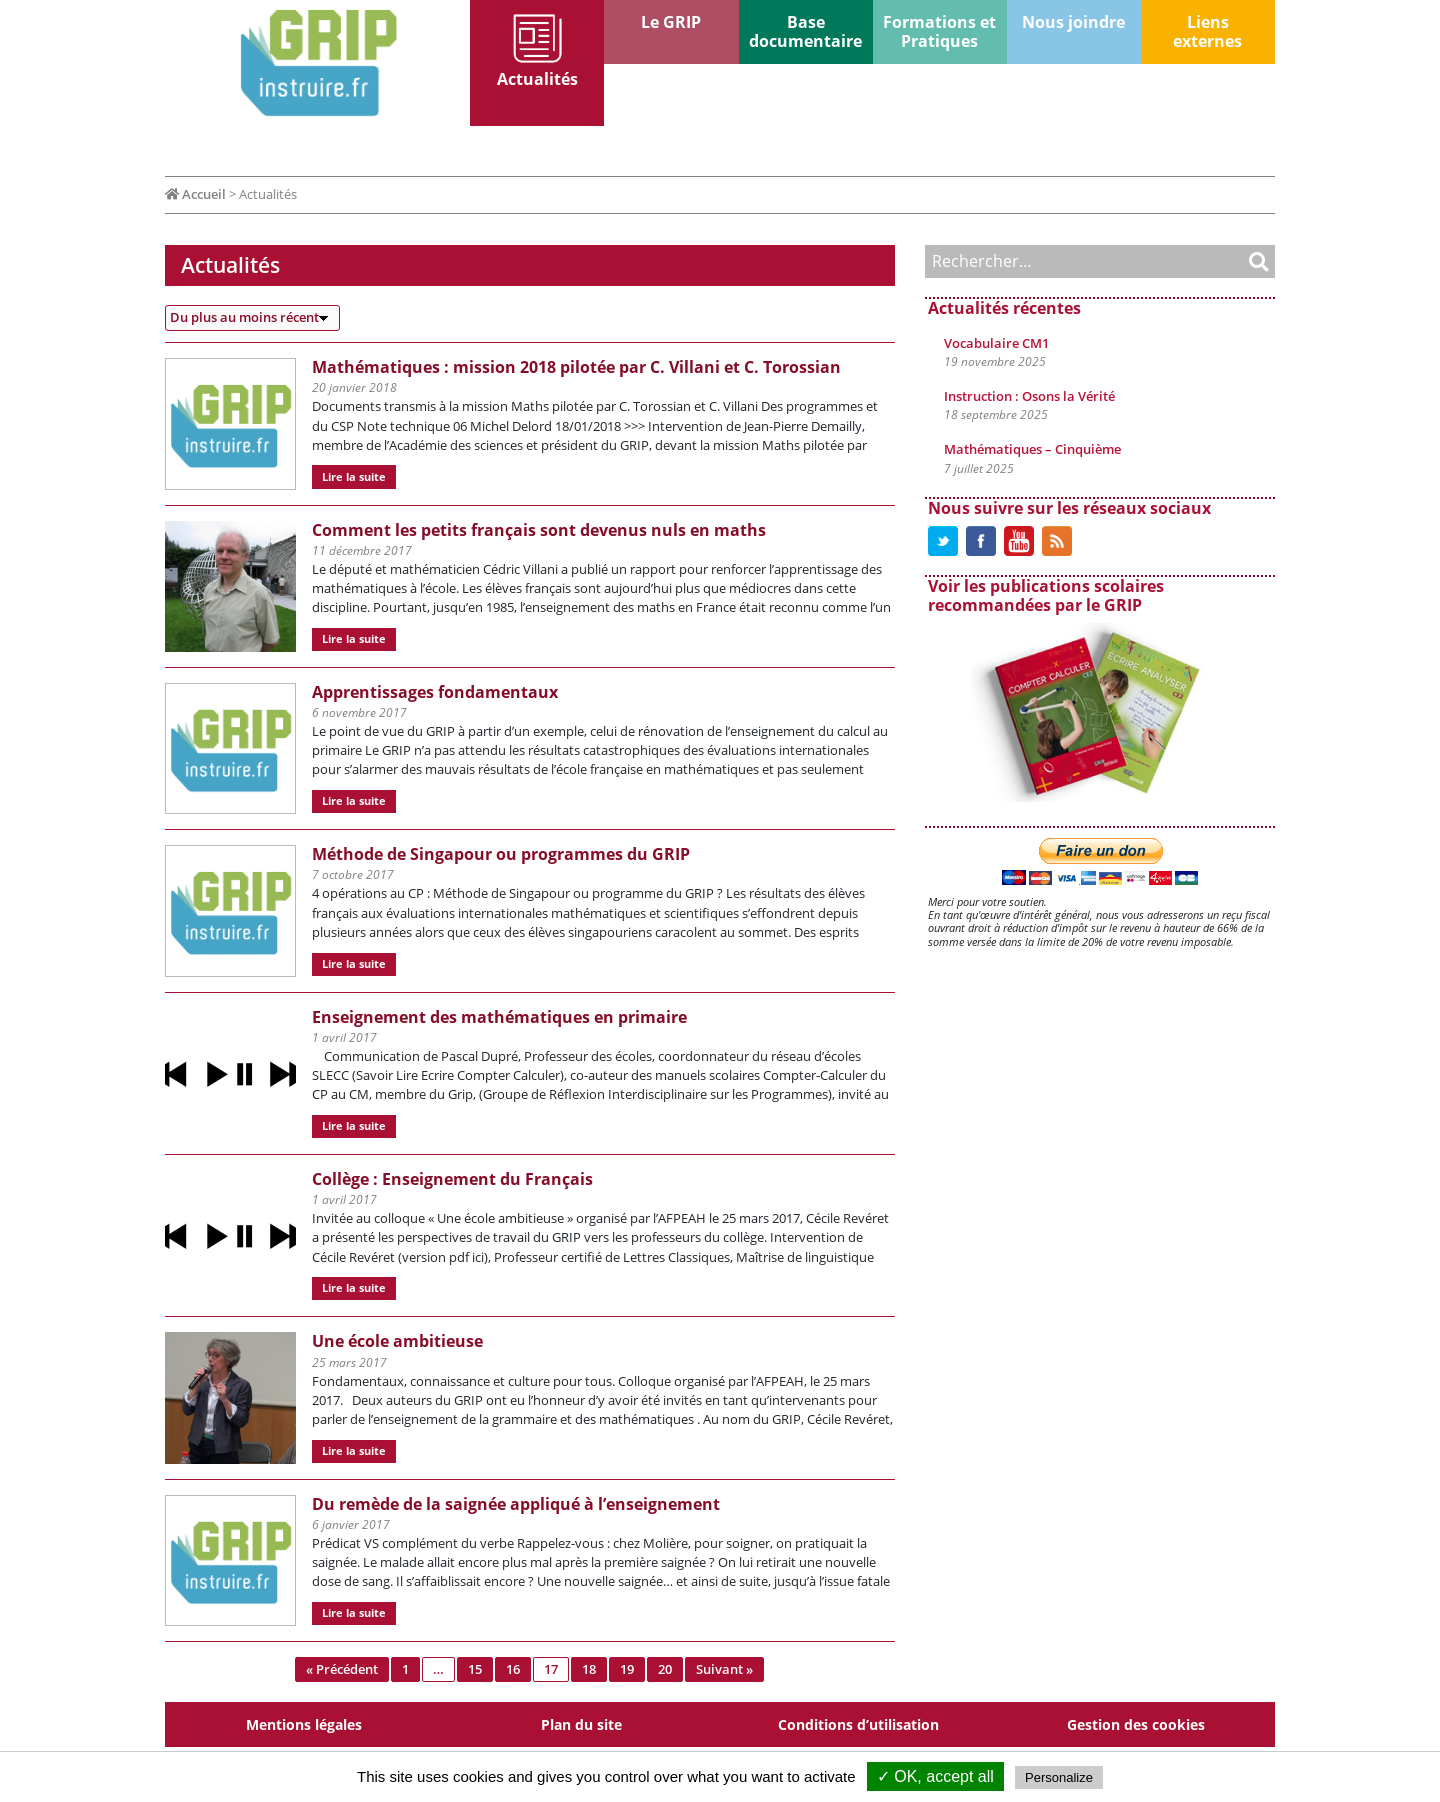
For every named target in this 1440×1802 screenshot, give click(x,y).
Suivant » (724, 1669)
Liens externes (1207, 31)
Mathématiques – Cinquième (1032, 449)
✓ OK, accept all (935, 1776)
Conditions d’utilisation (858, 1724)
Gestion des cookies (1136, 1724)
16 (513, 1669)
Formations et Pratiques (939, 31)
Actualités (537, 79)
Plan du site (581, 1724)
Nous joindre (1073, 22)
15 (475, 1669)
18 (589, 1669)
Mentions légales (304, 1724)
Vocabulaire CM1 (996, 343)
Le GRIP (671, 22)
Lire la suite (354, 476)
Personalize (1059, 1777)
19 (627, 1669)
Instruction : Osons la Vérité (1029, 396)
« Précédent (342, 1669)
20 (665, 1669)
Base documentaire (805, 31)
